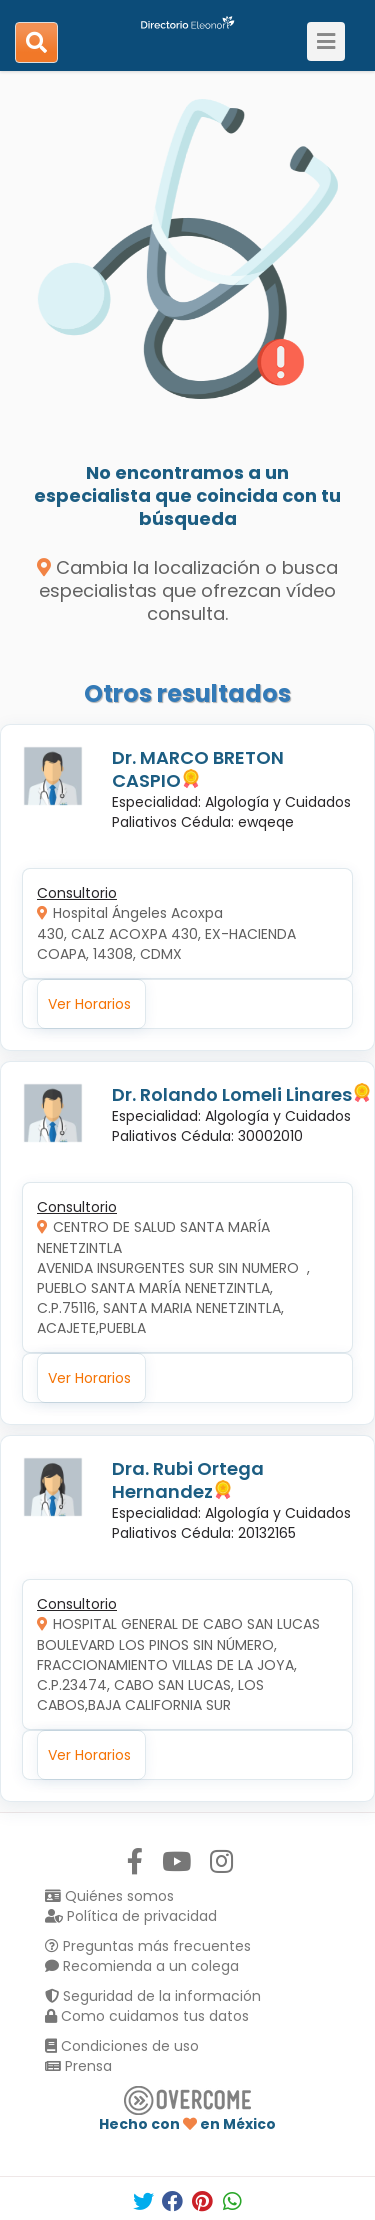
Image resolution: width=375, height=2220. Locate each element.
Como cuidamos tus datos (147, 2016)
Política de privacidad (131, 1916)
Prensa (78, 2066)
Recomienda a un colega (142, 1966)
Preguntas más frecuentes (148, 1946)
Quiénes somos (109, 1896)
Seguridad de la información (153, 1996)
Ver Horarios (89, 1004)
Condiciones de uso (122, 2046)
